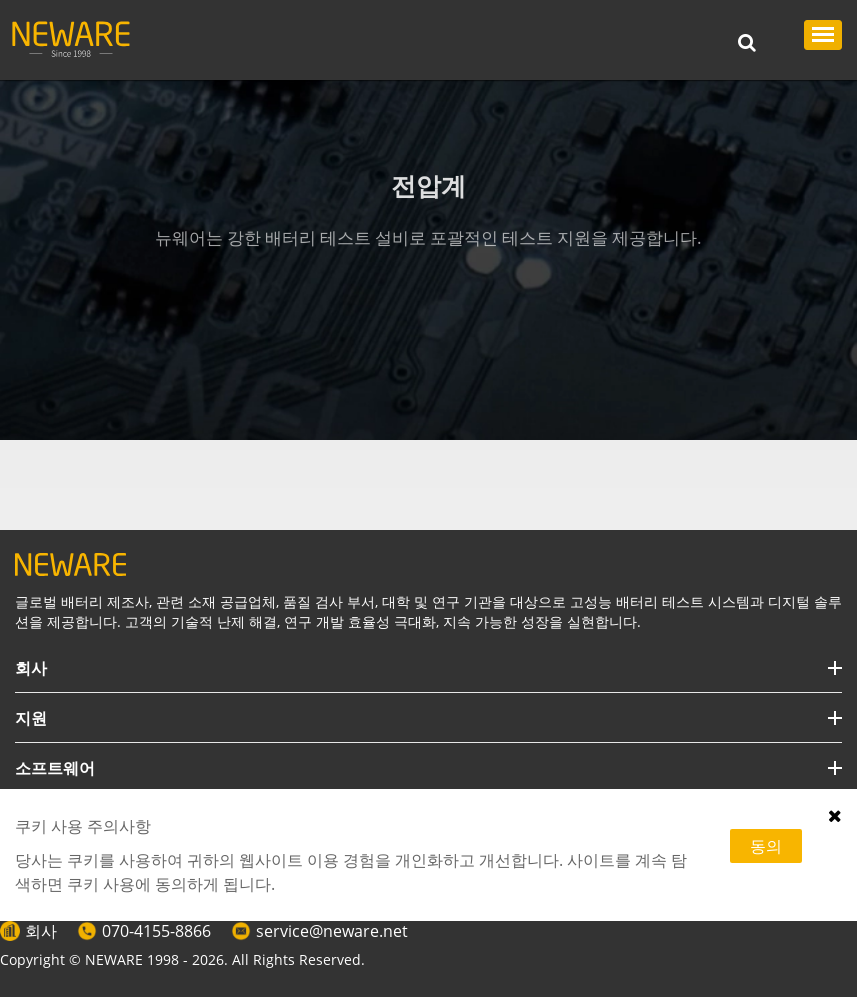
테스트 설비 (137, 464)
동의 (766, 846)
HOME (57, 464)
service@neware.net (332, 931)
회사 (41, 931)
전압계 (217, 464)
